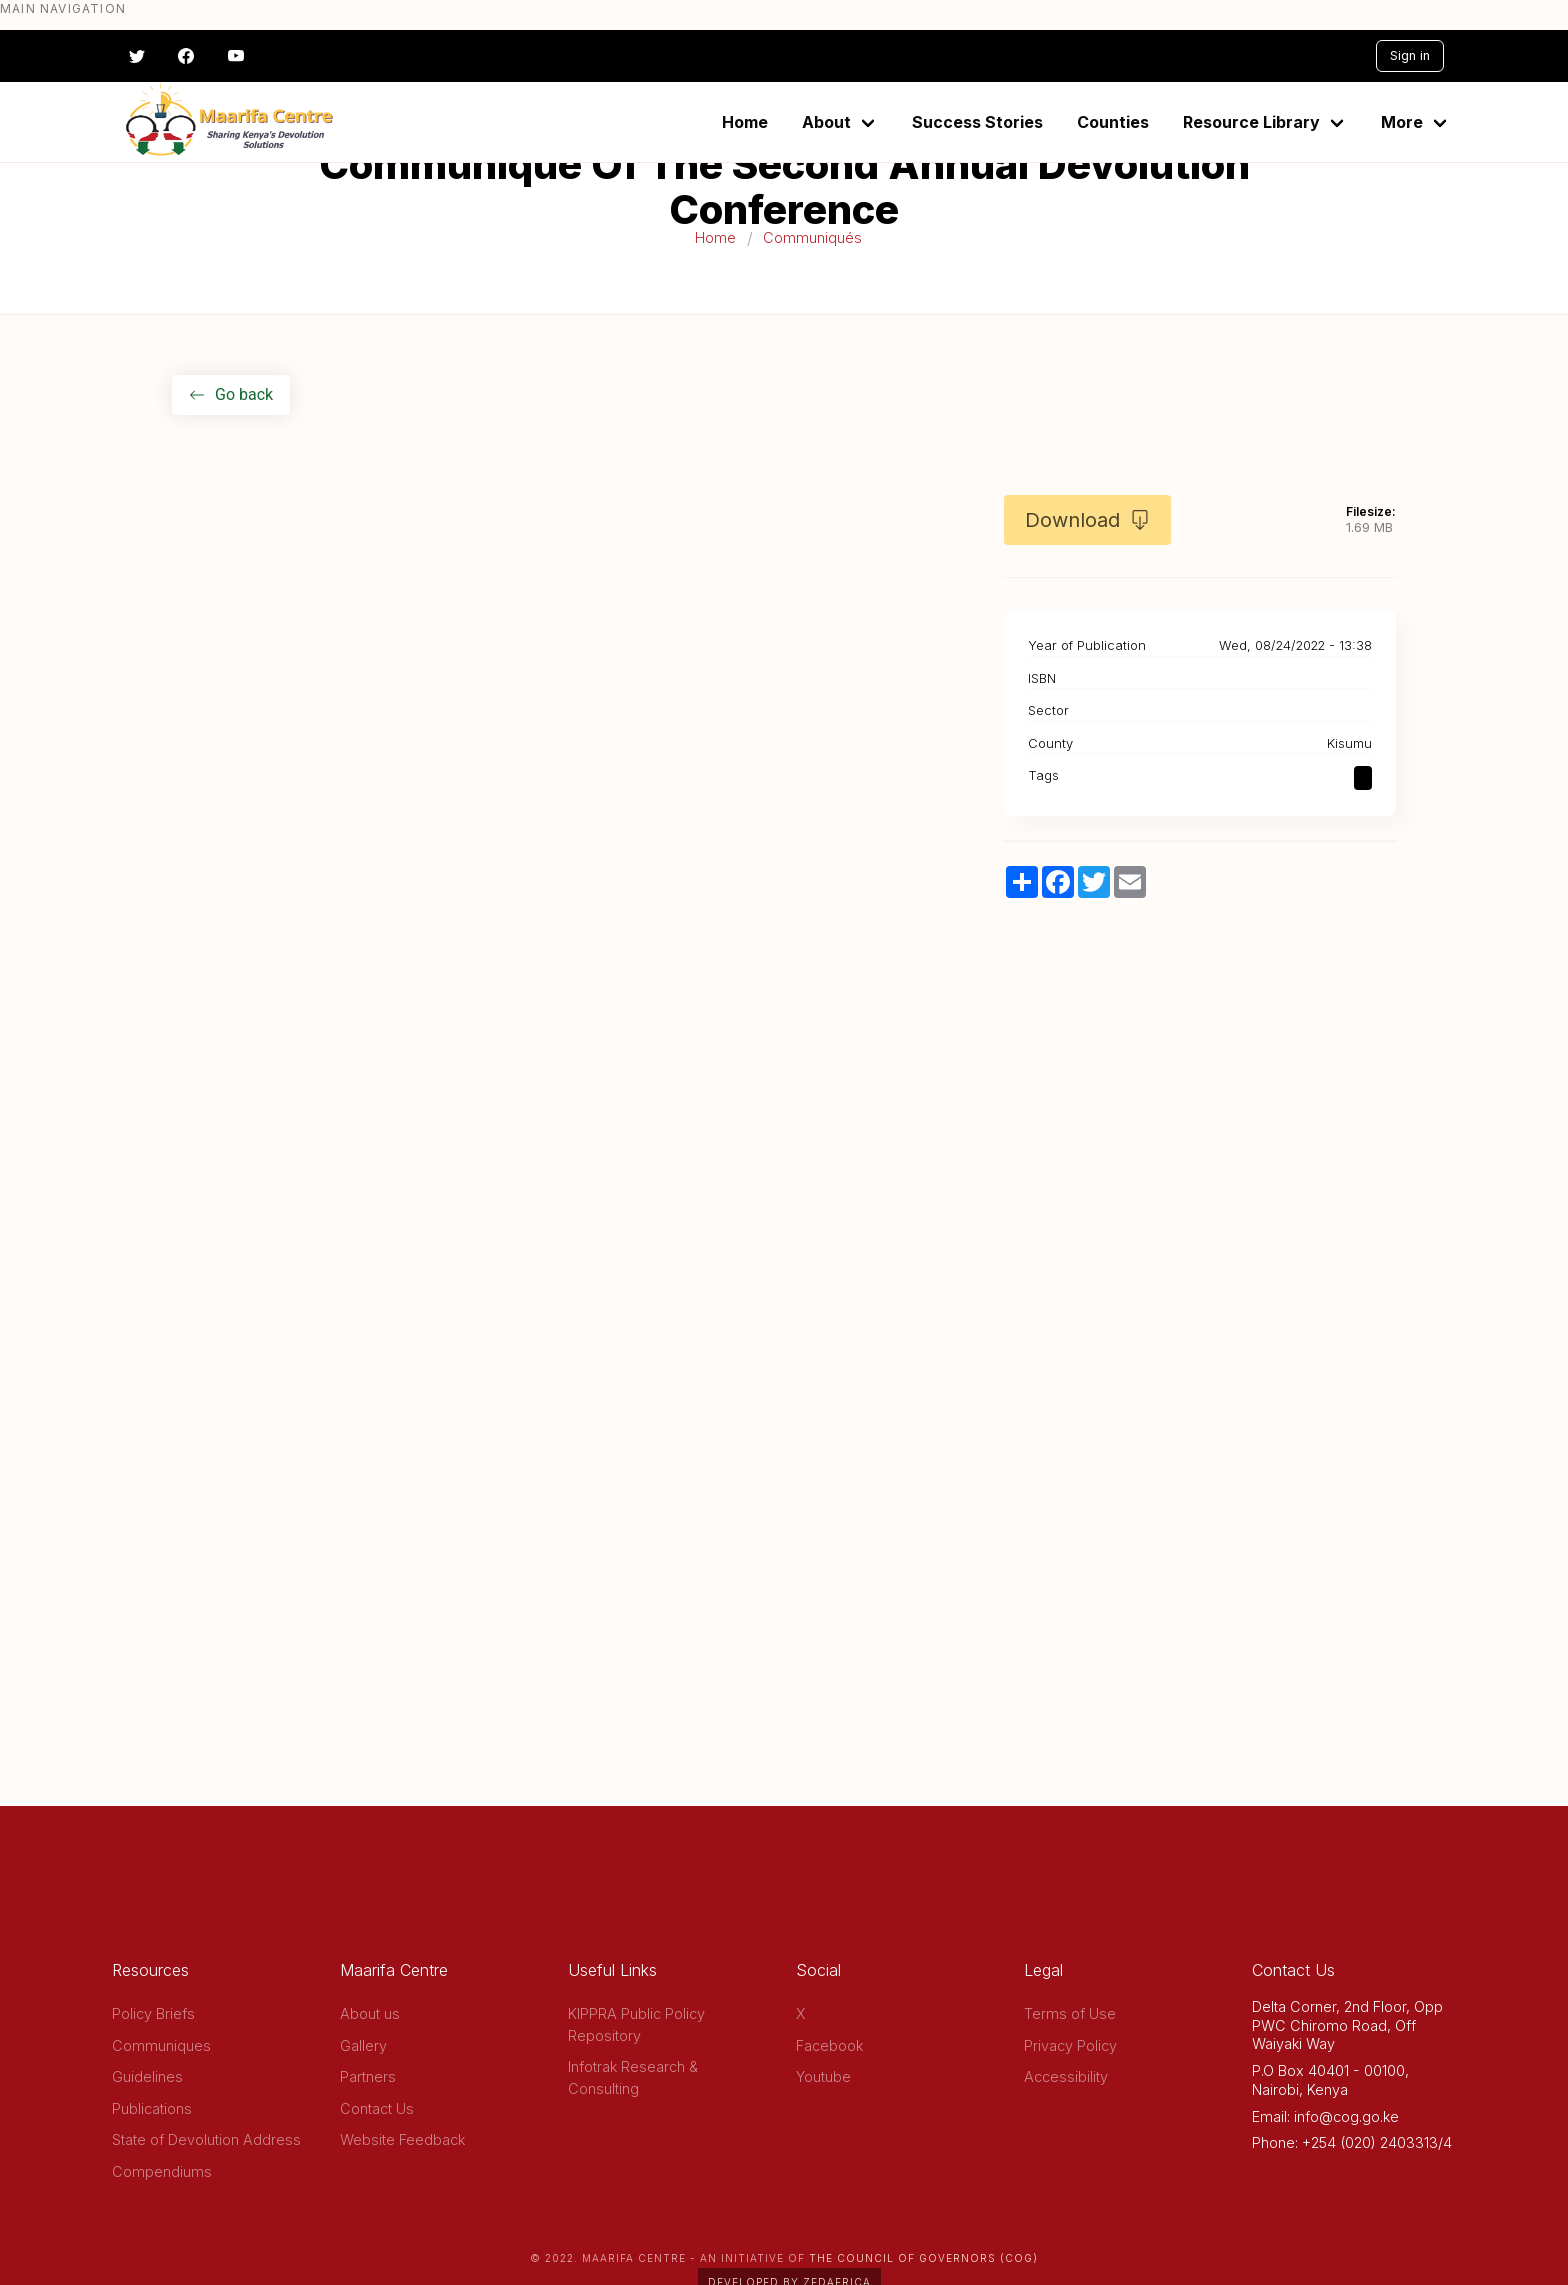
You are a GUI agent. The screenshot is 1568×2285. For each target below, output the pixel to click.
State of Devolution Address (206, 2139)
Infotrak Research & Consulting (633, 2077)
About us (370, 2013)
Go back (231, 394)
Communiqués (812, 237)
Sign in (1410, 55)
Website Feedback (402, 2139)
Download (1087, 520)
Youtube (823, 2076)
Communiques (161, 2045)
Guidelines (147, 2076)
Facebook (829, 2045)
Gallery (363, 2045)
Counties (1113, 122)
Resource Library (1251, 122)
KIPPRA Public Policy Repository (636, 2024)
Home (745, 122)
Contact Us (377, 2108)
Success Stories (977, 122)
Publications (152, 2108)
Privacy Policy (1070, 2045)
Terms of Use (1070, 2013)
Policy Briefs (153, 2013)
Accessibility (1066, 2076)
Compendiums (162, 2171)
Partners (368, 2076)
